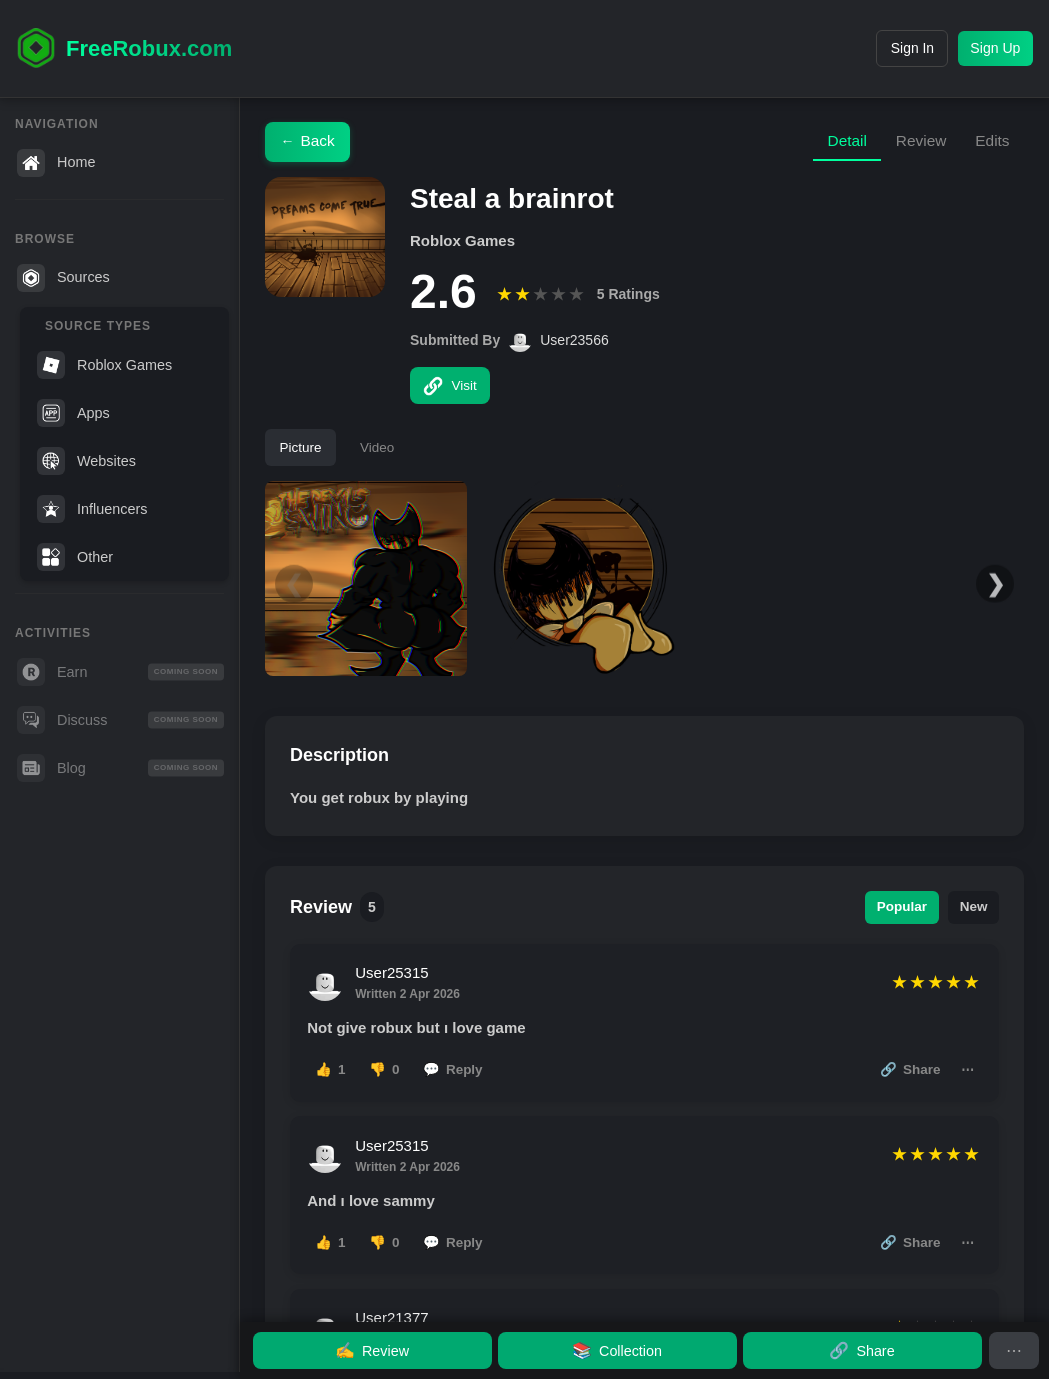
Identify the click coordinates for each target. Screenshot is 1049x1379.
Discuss (120, 720)
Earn (120, 672)
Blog (120, 768)
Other (75, 557)
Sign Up (989, 48)
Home (56, 163)
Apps (73, 413)
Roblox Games (104, 365)
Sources (63, 278)
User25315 (394, 980)
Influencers (92, 509)
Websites (86, 461)
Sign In (892, 48)
